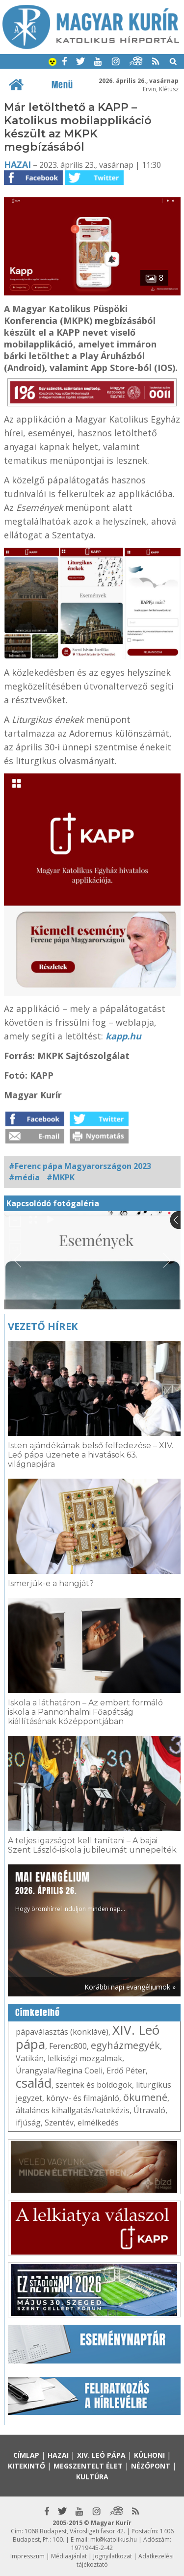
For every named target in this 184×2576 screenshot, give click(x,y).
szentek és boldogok (93, 2084)
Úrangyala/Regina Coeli (59, 2070)
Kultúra (92, 2476)
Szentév (59, 2122)
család (34, 2083)
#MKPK (61, 1177)
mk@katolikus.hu (113, 2539)
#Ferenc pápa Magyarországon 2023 (80, 1166)
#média (24, 1177)
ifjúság (28, 2122)
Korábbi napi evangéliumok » (130, 1987)
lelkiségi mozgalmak (85, 2058)
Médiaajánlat (69, 2556)
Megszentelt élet (88, 2465)
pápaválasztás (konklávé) (62, 2031)
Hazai (17, 164)
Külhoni (149, 2455)
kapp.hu (123, 1036)
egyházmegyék (125, 2045)
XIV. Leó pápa (101, 2455)
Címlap (26, 2455)
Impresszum (27, 2556)
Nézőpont (150, 2465)
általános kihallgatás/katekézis (73, 2110)
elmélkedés (98, 2122)
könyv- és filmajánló (82, 2098)
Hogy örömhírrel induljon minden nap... (70, 1891)
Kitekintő (26, 2465)
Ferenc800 (68, 2046)
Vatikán (30, 2058)
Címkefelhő (37, 2012)
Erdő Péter (126, 2070)
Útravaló (149, 2110)
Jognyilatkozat (112, 2556)
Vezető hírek (43, 1326)
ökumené (145, 2097)
